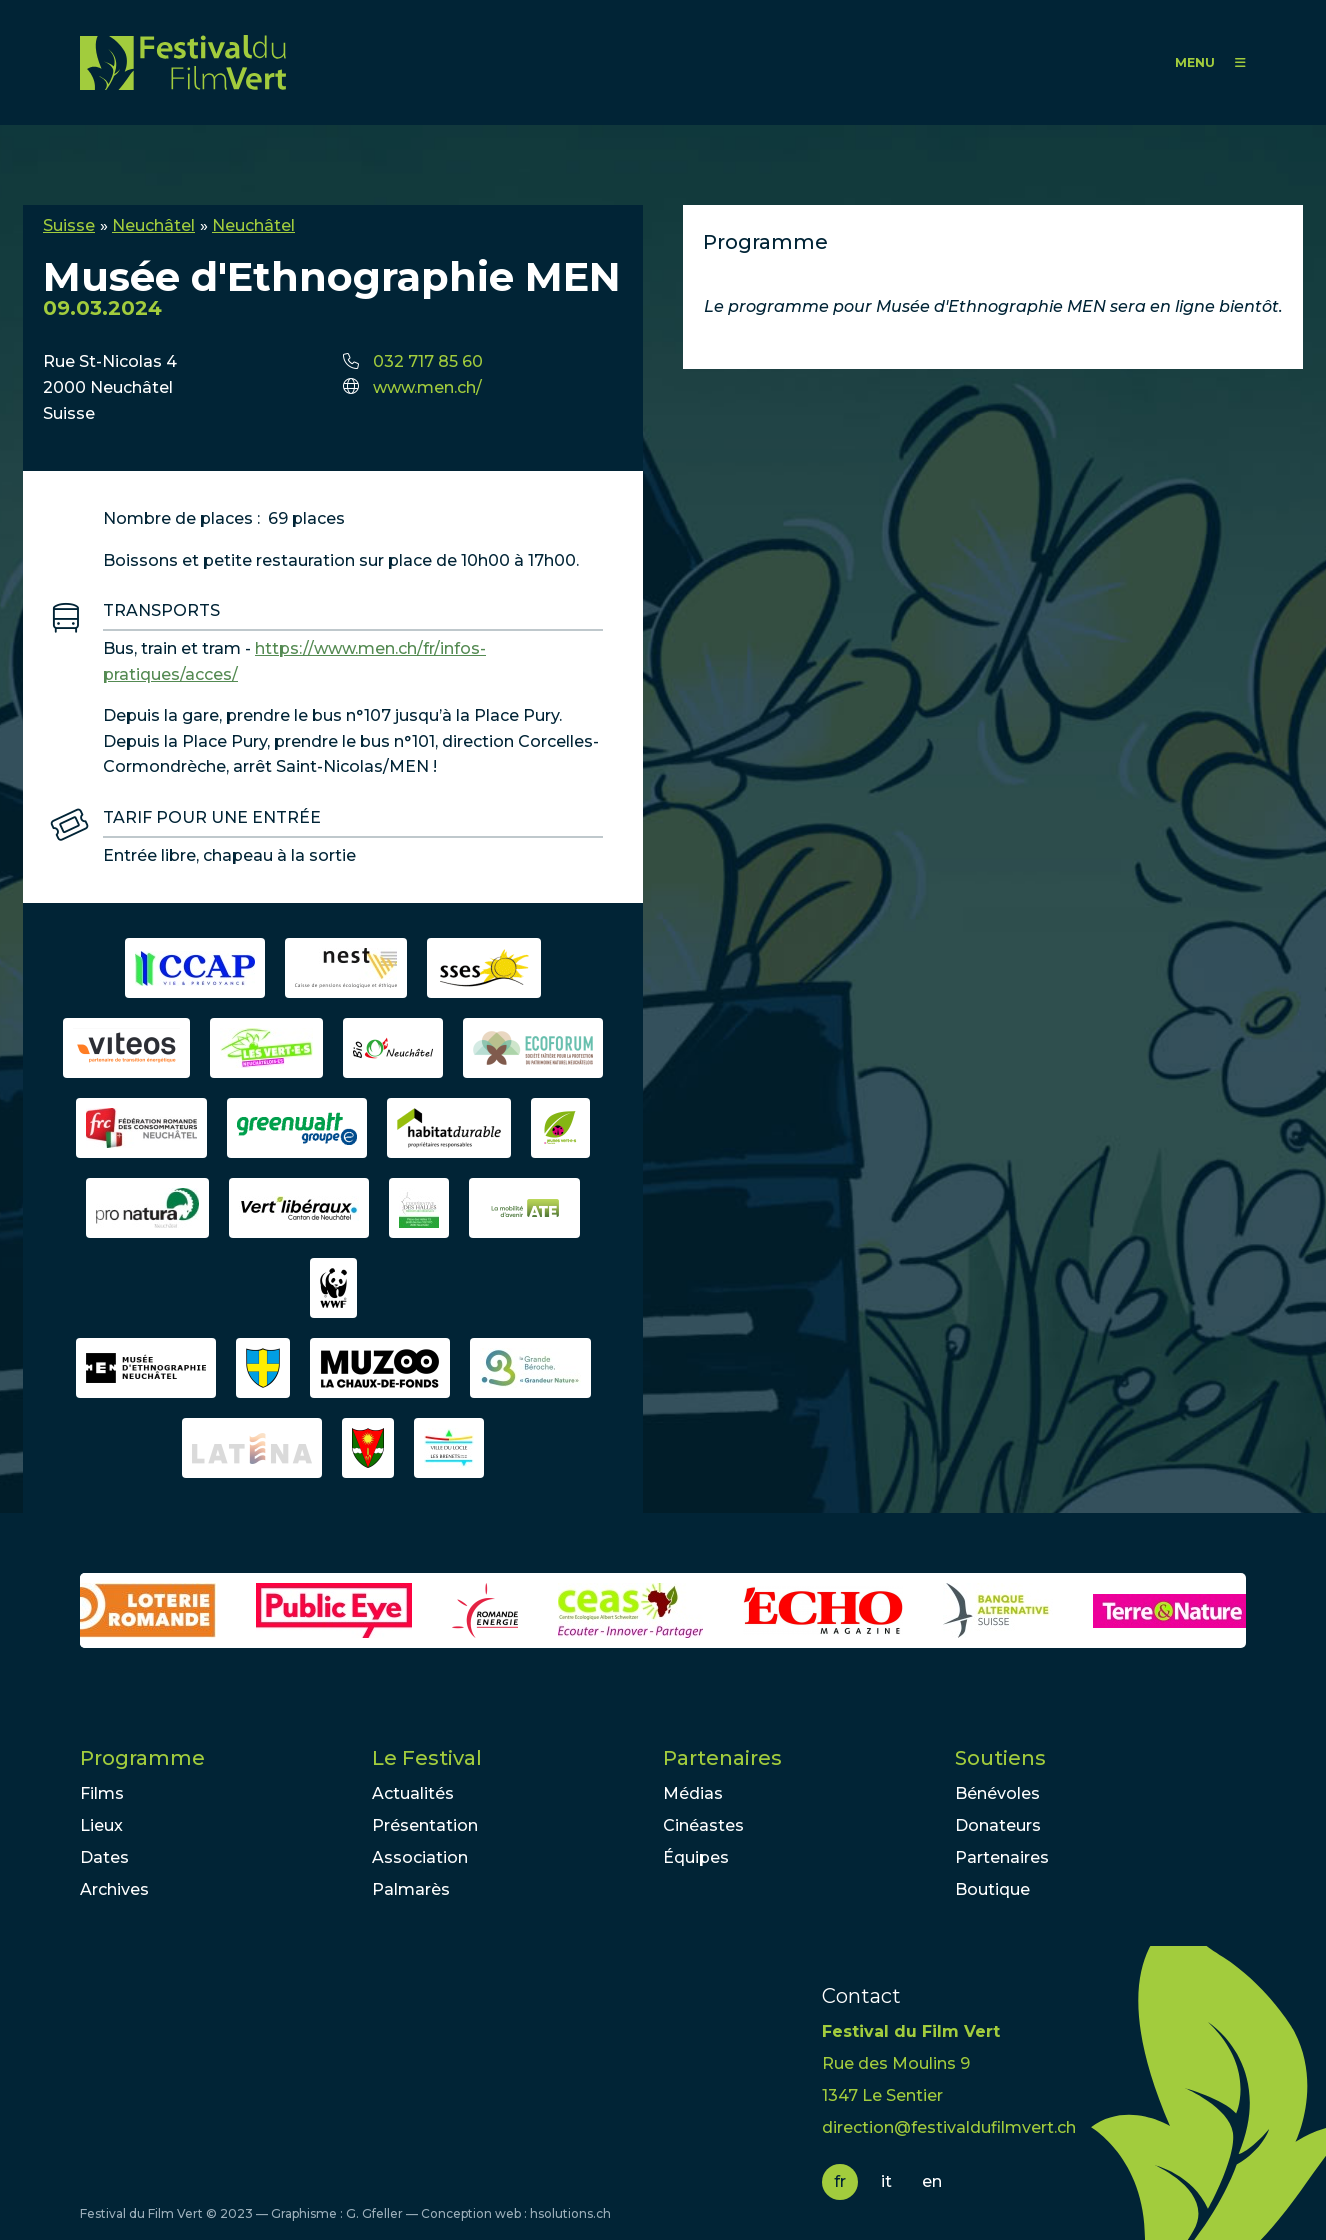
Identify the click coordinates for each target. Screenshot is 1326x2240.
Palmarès (411, 1889)
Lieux (101, 1825)
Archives (114, 1889)
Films (102, 1793)
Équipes (696, 1857)
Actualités (413, 1793)
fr (840, 2181)
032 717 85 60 (428, 361)
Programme (142, 1758)
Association (420, 1857)
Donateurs (998, 1825)
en (932, 2181)
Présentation (425, 1825)
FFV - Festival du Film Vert (183, 62)
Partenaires (722, 1758)
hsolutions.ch (570, 2213)
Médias (693, 1793)
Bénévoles (997, 1793)
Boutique (992, 1889)
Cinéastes (703, 1825)
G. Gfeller (374, 2213)
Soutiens (1000, 1758)
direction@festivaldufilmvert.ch (949, 2127)
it (886, 2181)
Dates (104, 1857)
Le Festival (427, 1758)
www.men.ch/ (427, 387)
